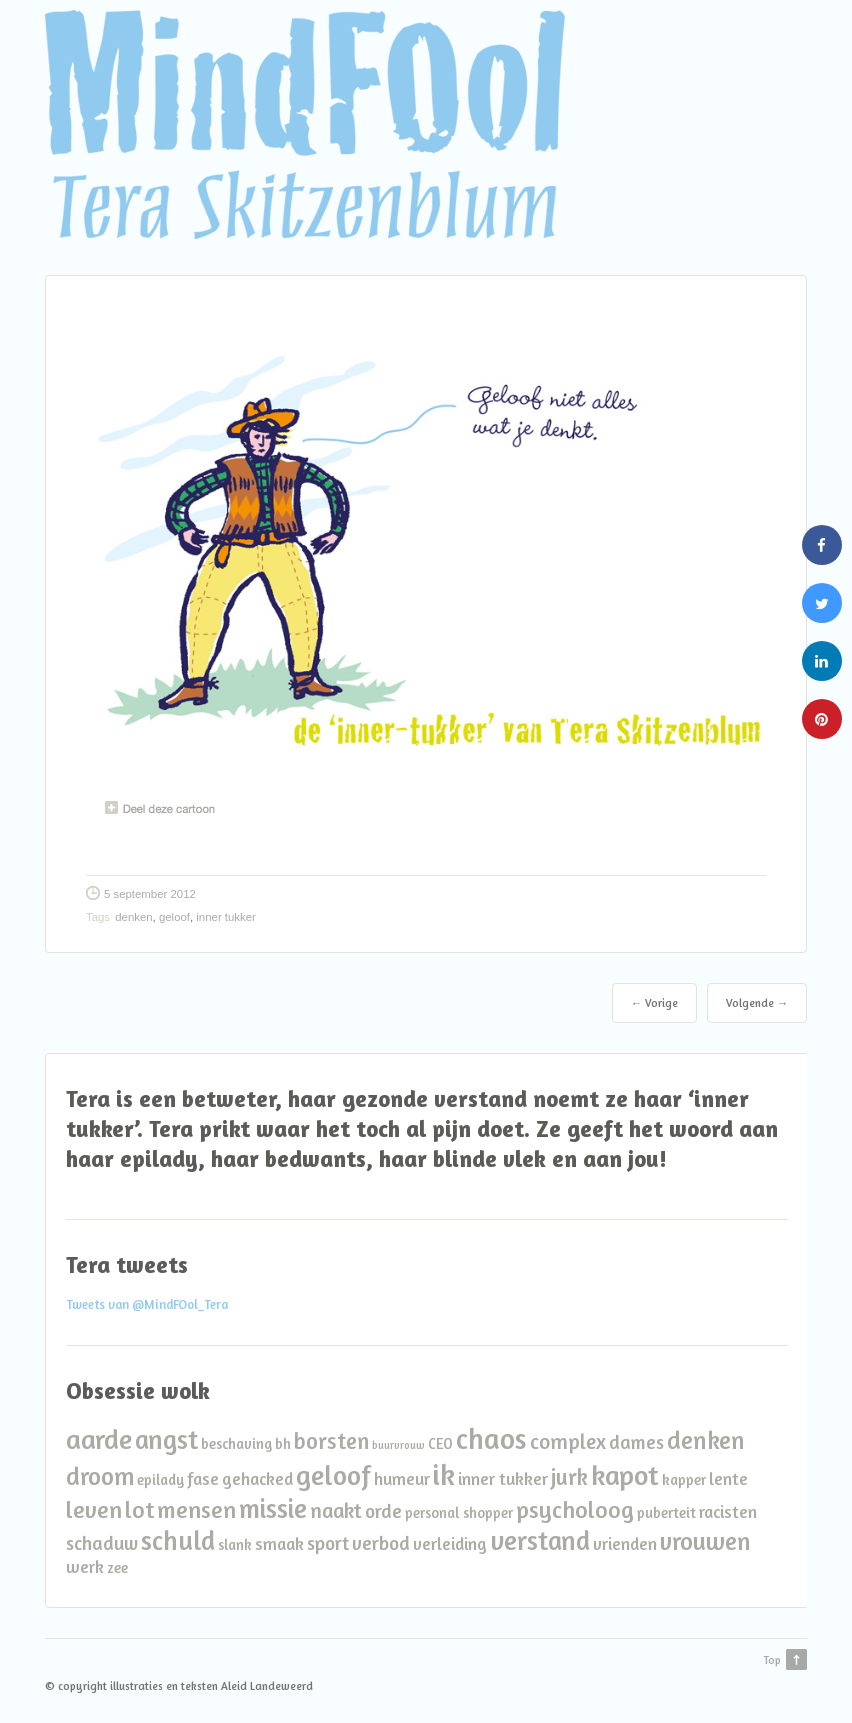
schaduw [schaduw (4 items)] (102, 1543)
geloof (174, 917)
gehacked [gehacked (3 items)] (257, 1478)
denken (133, 917)
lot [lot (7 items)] (139, 1509)
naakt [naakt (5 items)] (336, 1510)
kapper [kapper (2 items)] (684, 1479)
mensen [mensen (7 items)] (196, 1509)
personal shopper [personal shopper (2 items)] (459, 1512)
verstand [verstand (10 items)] (540, 1540)
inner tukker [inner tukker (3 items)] (503, 1478)
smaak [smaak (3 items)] (279, 1543)
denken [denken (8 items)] (706, 1440)
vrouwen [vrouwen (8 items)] (705, 1541)
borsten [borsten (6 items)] (331, 1440)
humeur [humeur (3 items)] (402, 1478)
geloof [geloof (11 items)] (333, 1474)
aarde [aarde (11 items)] (99, 1438)
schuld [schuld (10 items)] (178, 1540)
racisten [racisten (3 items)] (728, 1511)
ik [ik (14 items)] (444, 1474)
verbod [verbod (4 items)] (381, 1543)
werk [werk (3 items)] (85, 1566)
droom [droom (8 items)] (100, 1476)
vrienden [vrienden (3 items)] (625, 1543)
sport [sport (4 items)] (328, 1543)
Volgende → (757, 1003)
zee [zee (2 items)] (117, 1567)
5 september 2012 (150, 894)
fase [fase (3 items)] (203, 1478)
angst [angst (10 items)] (166, 1439)
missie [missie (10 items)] (273, 1508)
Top (772, 1660)
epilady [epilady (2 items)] (160, 1479)
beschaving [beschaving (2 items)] (236, 1443)
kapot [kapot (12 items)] (625, 1475)
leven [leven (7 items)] (94, 1509)
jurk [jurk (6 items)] (569, 1476)
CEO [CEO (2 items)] (440, 1443)
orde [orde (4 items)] (383, 1511)
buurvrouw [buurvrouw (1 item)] (398, 1445)
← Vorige (654, 1003)
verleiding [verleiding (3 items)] (450, 1543)
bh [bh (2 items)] (283, 1443)
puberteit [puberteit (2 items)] (666, 1512)
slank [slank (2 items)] (235, 1544)
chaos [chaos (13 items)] (491, 1438)
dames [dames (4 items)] (636, 1442)
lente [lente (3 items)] (728, 1478)
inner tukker (226, 917)
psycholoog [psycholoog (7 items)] (575, 1509)
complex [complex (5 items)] (568, 1441)
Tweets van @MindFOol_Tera (147, 1304)
